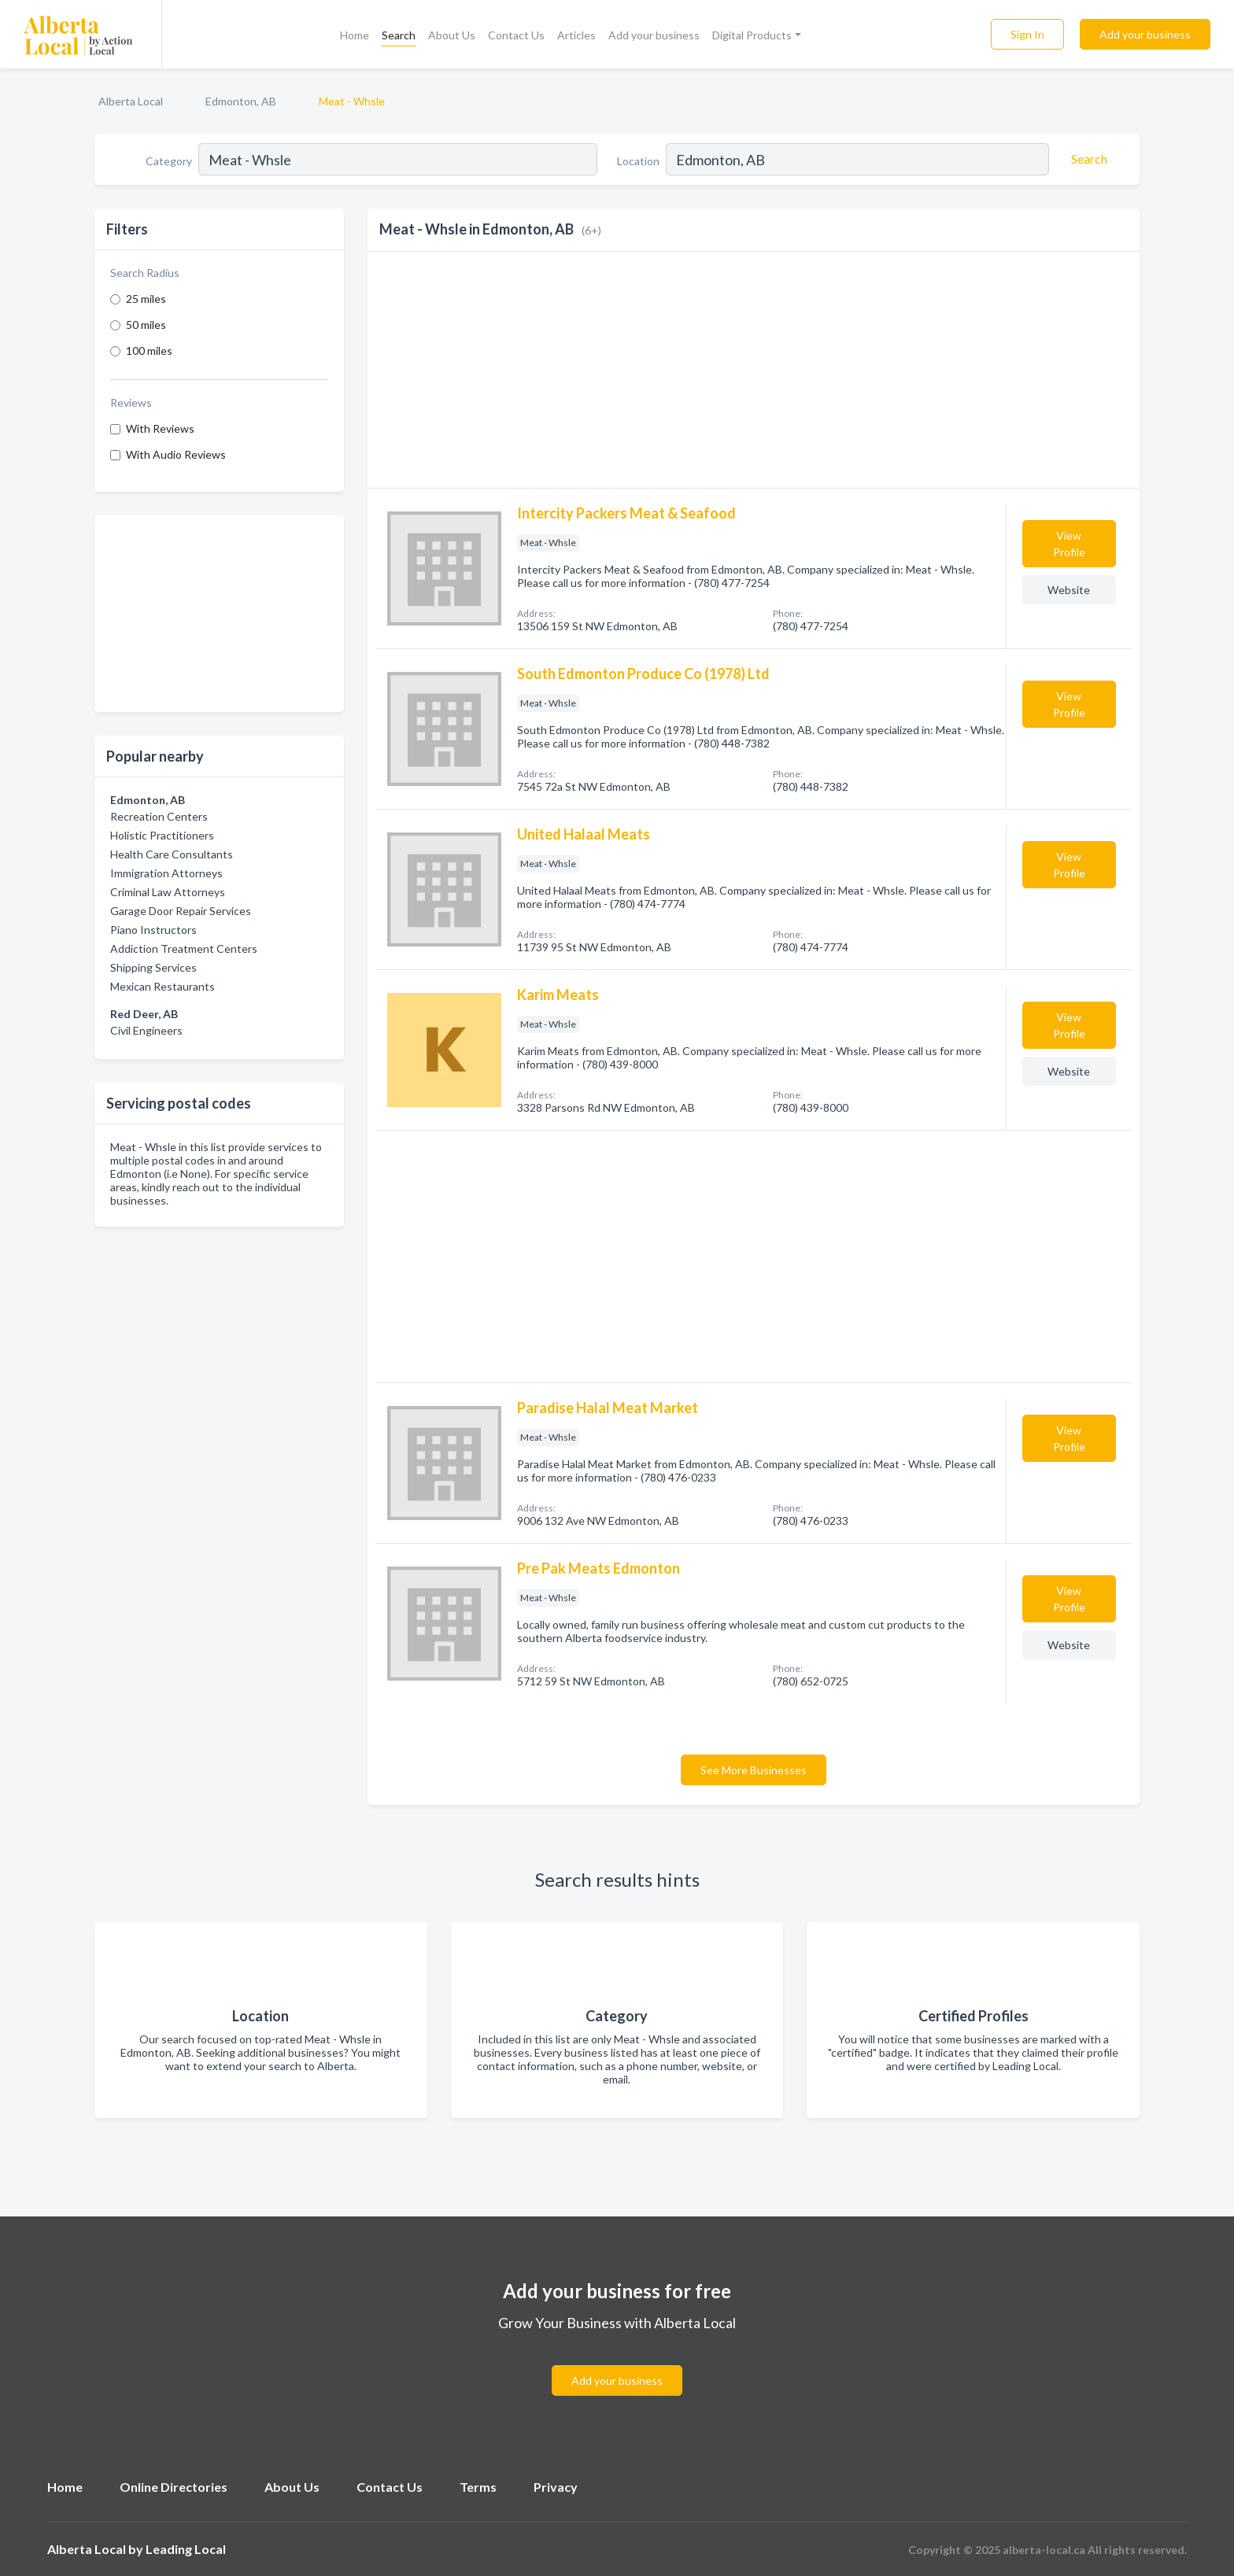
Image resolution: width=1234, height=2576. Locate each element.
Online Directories (173, 2486)
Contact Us (516, 35)
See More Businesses (753, 1770)
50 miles (146, 324)
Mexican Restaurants (162, 986)
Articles (576, 35)
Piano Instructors (153, 929)
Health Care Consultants (171, 854)
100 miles (149, 350)
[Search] (1086, 159)
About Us (451, 35)
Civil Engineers (146, 1030)
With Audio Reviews (176, 454)
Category (169, 161)
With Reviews (160, 428)
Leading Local (186, 2548)
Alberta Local (130, 101)
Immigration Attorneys (166, 873)
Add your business (654, 35)
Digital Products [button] (752, 35)
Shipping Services (153, 967)
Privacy (556, 2486)
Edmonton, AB (240, 101)
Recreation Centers (159, 816)
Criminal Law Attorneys (167, 892)
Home (354, 35)
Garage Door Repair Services (180, 910)
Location (638, 161)
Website (1068, 589)
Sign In (1027, 34)
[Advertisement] (219, 613)
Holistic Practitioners (162, 835)
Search (399, 35)
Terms (478, 2486)
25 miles (146, 298)
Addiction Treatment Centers (183, 948)
